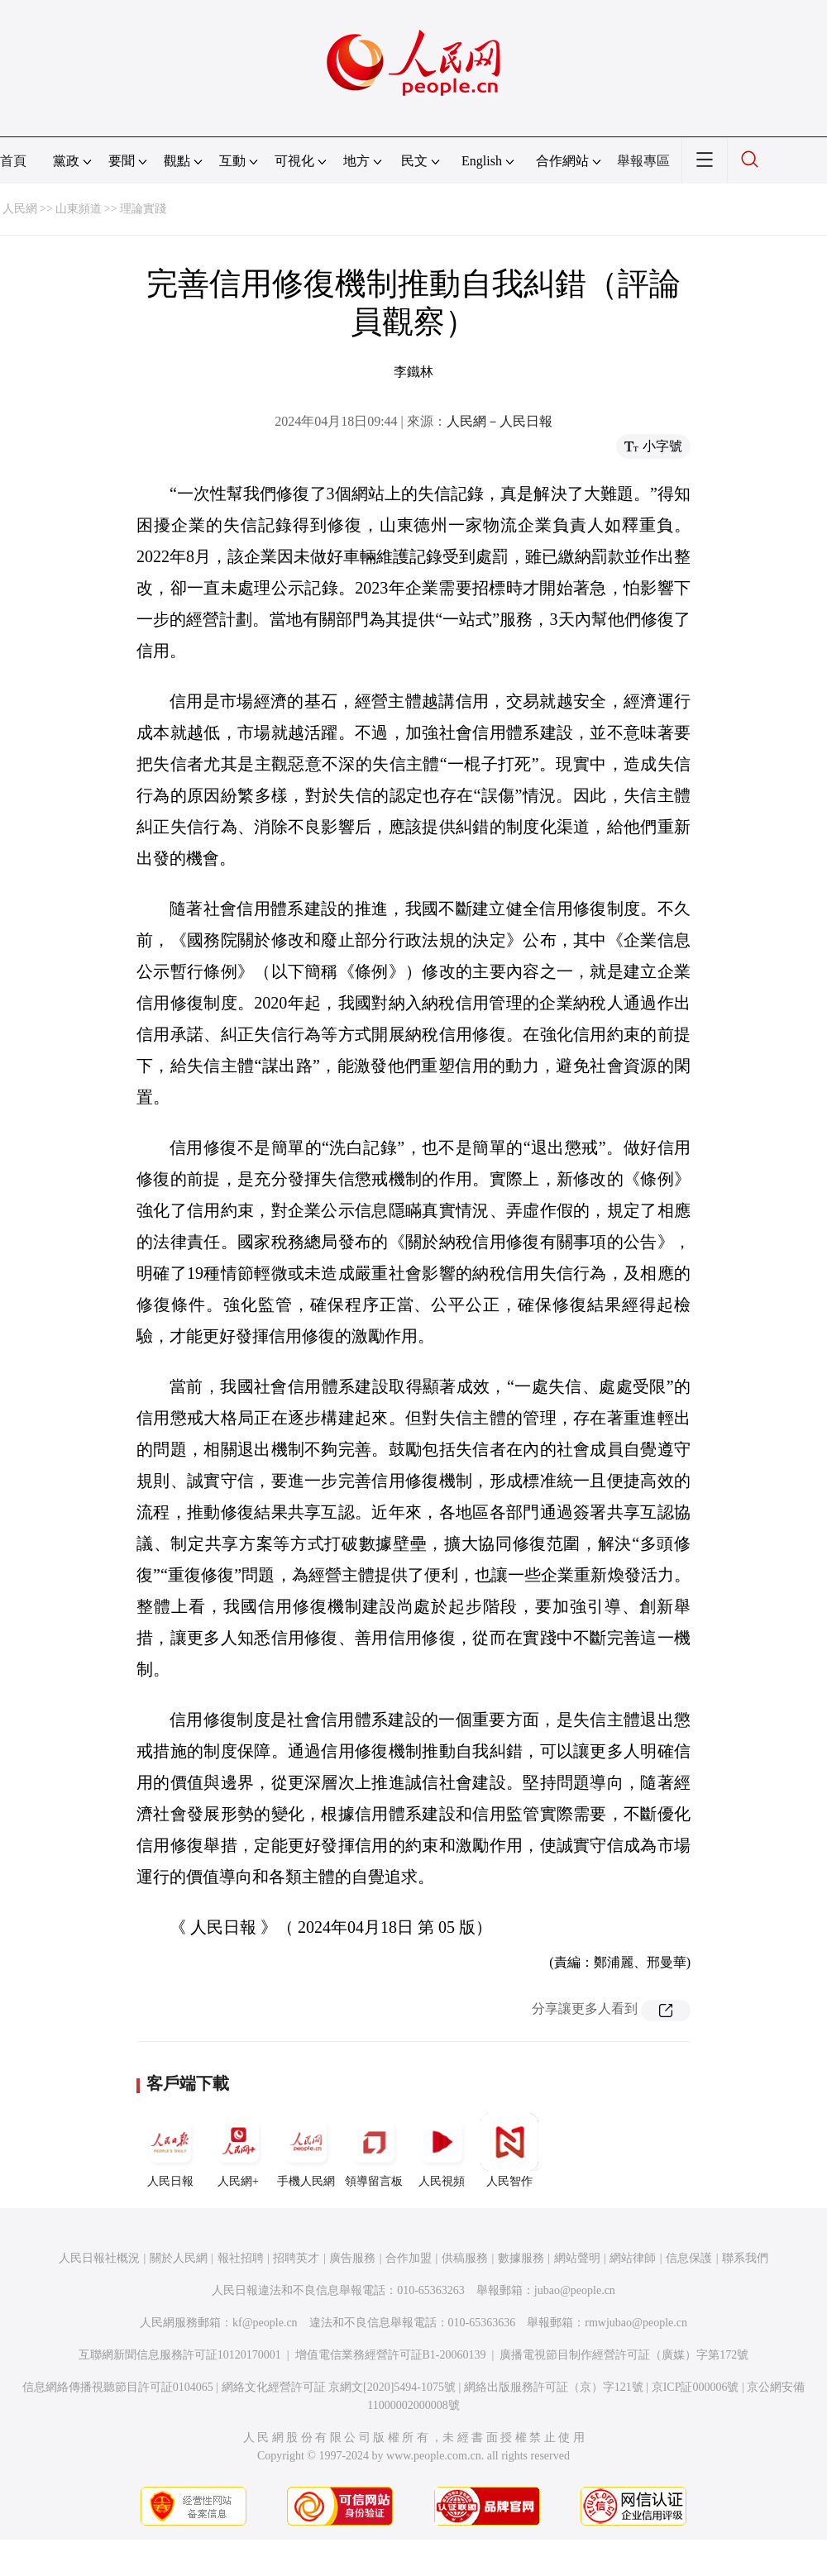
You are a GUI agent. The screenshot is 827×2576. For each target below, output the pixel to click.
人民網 (19, 209)
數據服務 (521, 2258)
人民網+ (238, 2150)
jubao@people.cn (574, 2290)
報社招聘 (241, 2258)
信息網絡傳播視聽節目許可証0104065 (117, 2387)
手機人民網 (306, 2150)
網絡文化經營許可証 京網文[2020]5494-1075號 (339, 2387)
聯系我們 (745, 2258)
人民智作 (509, 2150)
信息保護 (689, 2258)
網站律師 (632, 2258)
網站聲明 (577, 2258)
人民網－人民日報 (499, 421)
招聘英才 (296, 2258)
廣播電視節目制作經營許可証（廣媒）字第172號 (624, 2355)
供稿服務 (465, 2258)
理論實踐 (143, 209)
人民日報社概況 (99, 2258)
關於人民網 (179, 2258)
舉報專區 (643, 161)
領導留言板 (374, 2150)
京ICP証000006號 (695, 2387)
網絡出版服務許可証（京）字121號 (553, 2387)
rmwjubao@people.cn (636, 2322)
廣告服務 (352, 2258)
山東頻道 (78, 209)
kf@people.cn (265, 2322)
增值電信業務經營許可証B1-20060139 (390, 2355)
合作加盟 (408, 2258)
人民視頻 (442, 2150)
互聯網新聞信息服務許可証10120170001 (180, 2355)
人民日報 (170, 2150)
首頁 (13, 161)
